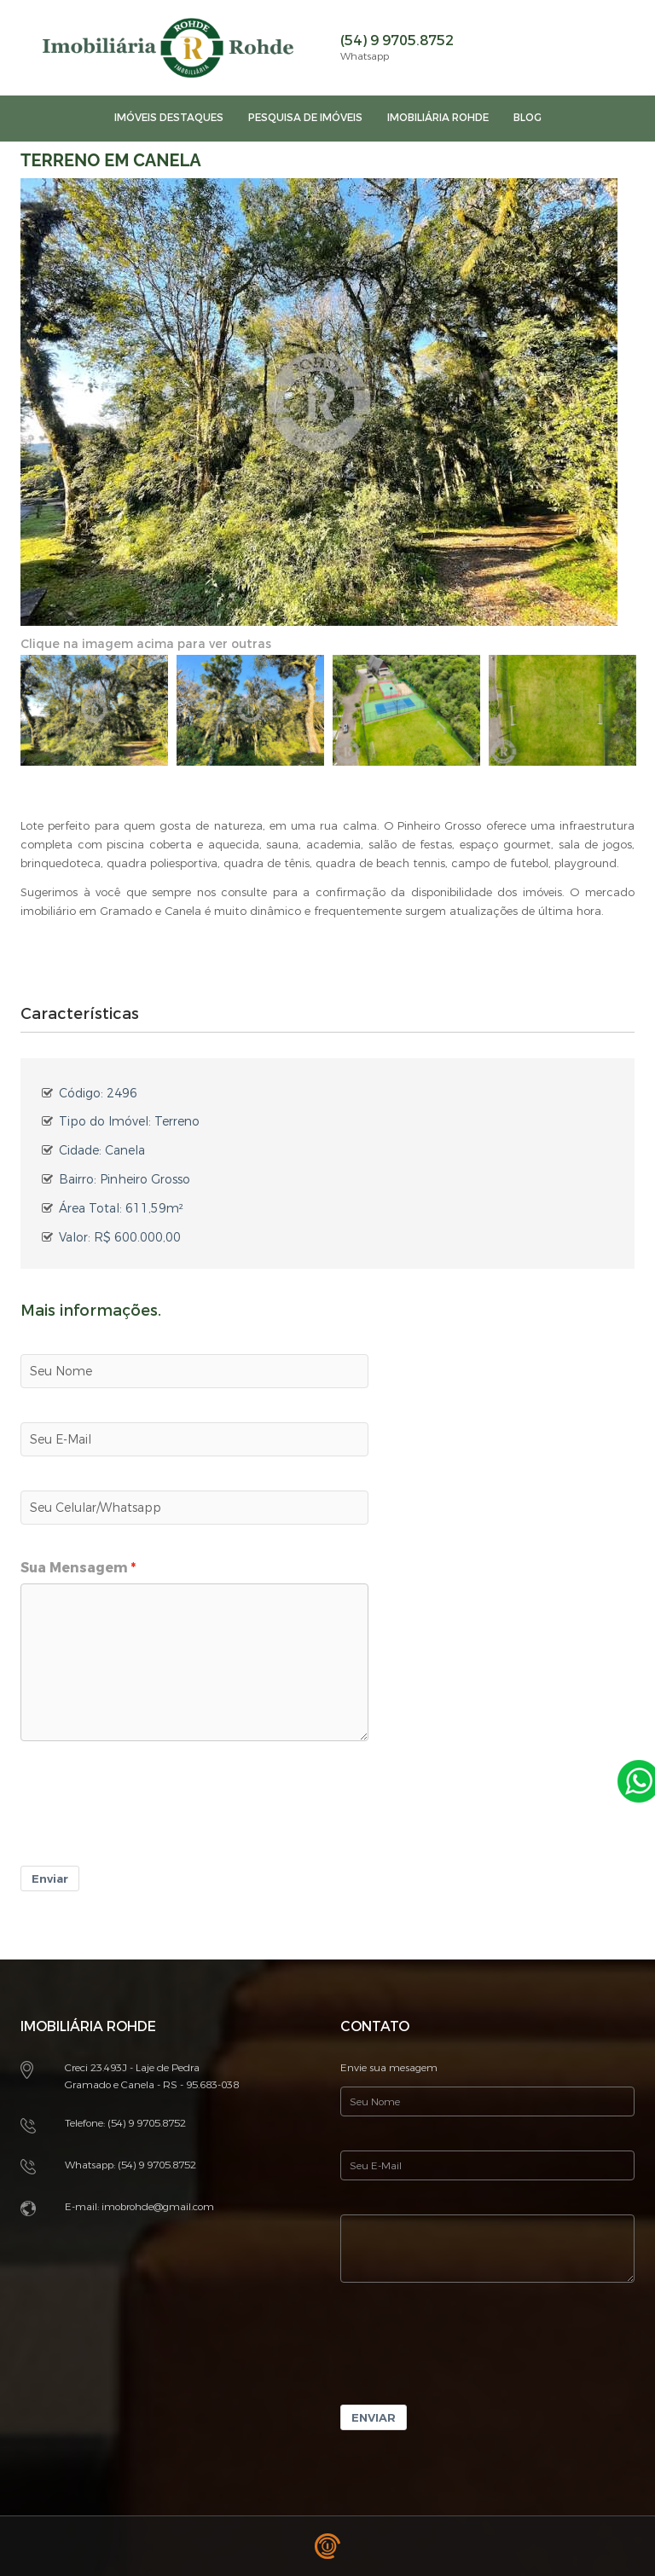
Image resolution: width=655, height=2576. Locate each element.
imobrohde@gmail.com (157, 2207)
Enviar (50, 1879)
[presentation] (150, 1815)
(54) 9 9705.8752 (397, 40)
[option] (94, 710)
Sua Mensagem (74, 1568)
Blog (527, 117)
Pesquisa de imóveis (305, 117)
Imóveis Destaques (168, 117)
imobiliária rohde (438, 117)
